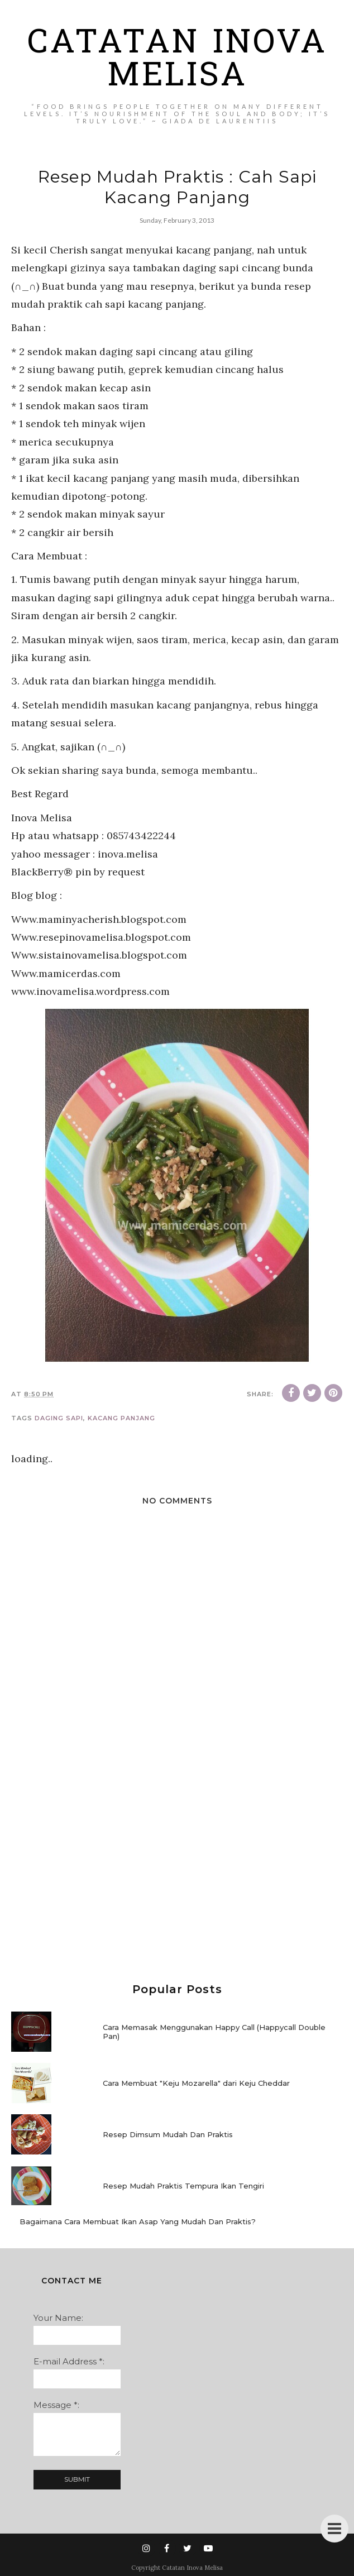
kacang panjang (121, 1418)
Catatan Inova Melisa (177, 61)
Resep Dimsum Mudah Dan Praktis (168, 2134)
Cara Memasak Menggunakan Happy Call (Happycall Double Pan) (214, 2032)
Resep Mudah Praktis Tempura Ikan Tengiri (183, 2185)
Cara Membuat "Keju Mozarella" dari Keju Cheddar (196, 2083)
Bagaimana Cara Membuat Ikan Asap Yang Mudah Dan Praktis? (138, 2221)
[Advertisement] (177, 1872)
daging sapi (59, 1418)
